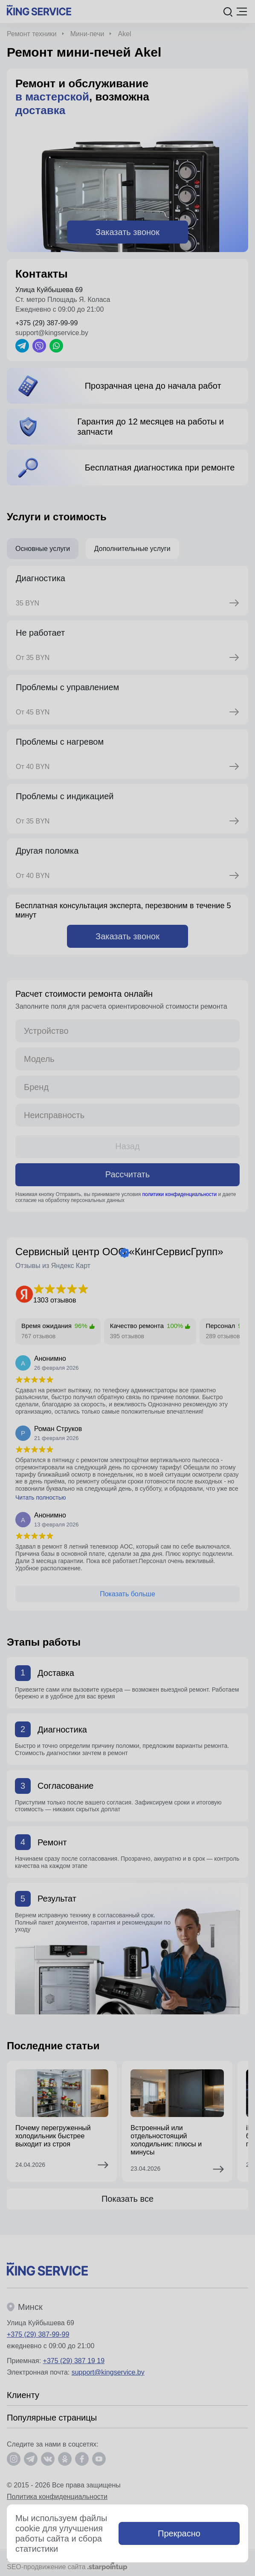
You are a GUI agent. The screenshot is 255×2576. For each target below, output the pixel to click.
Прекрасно (179, 2533)
